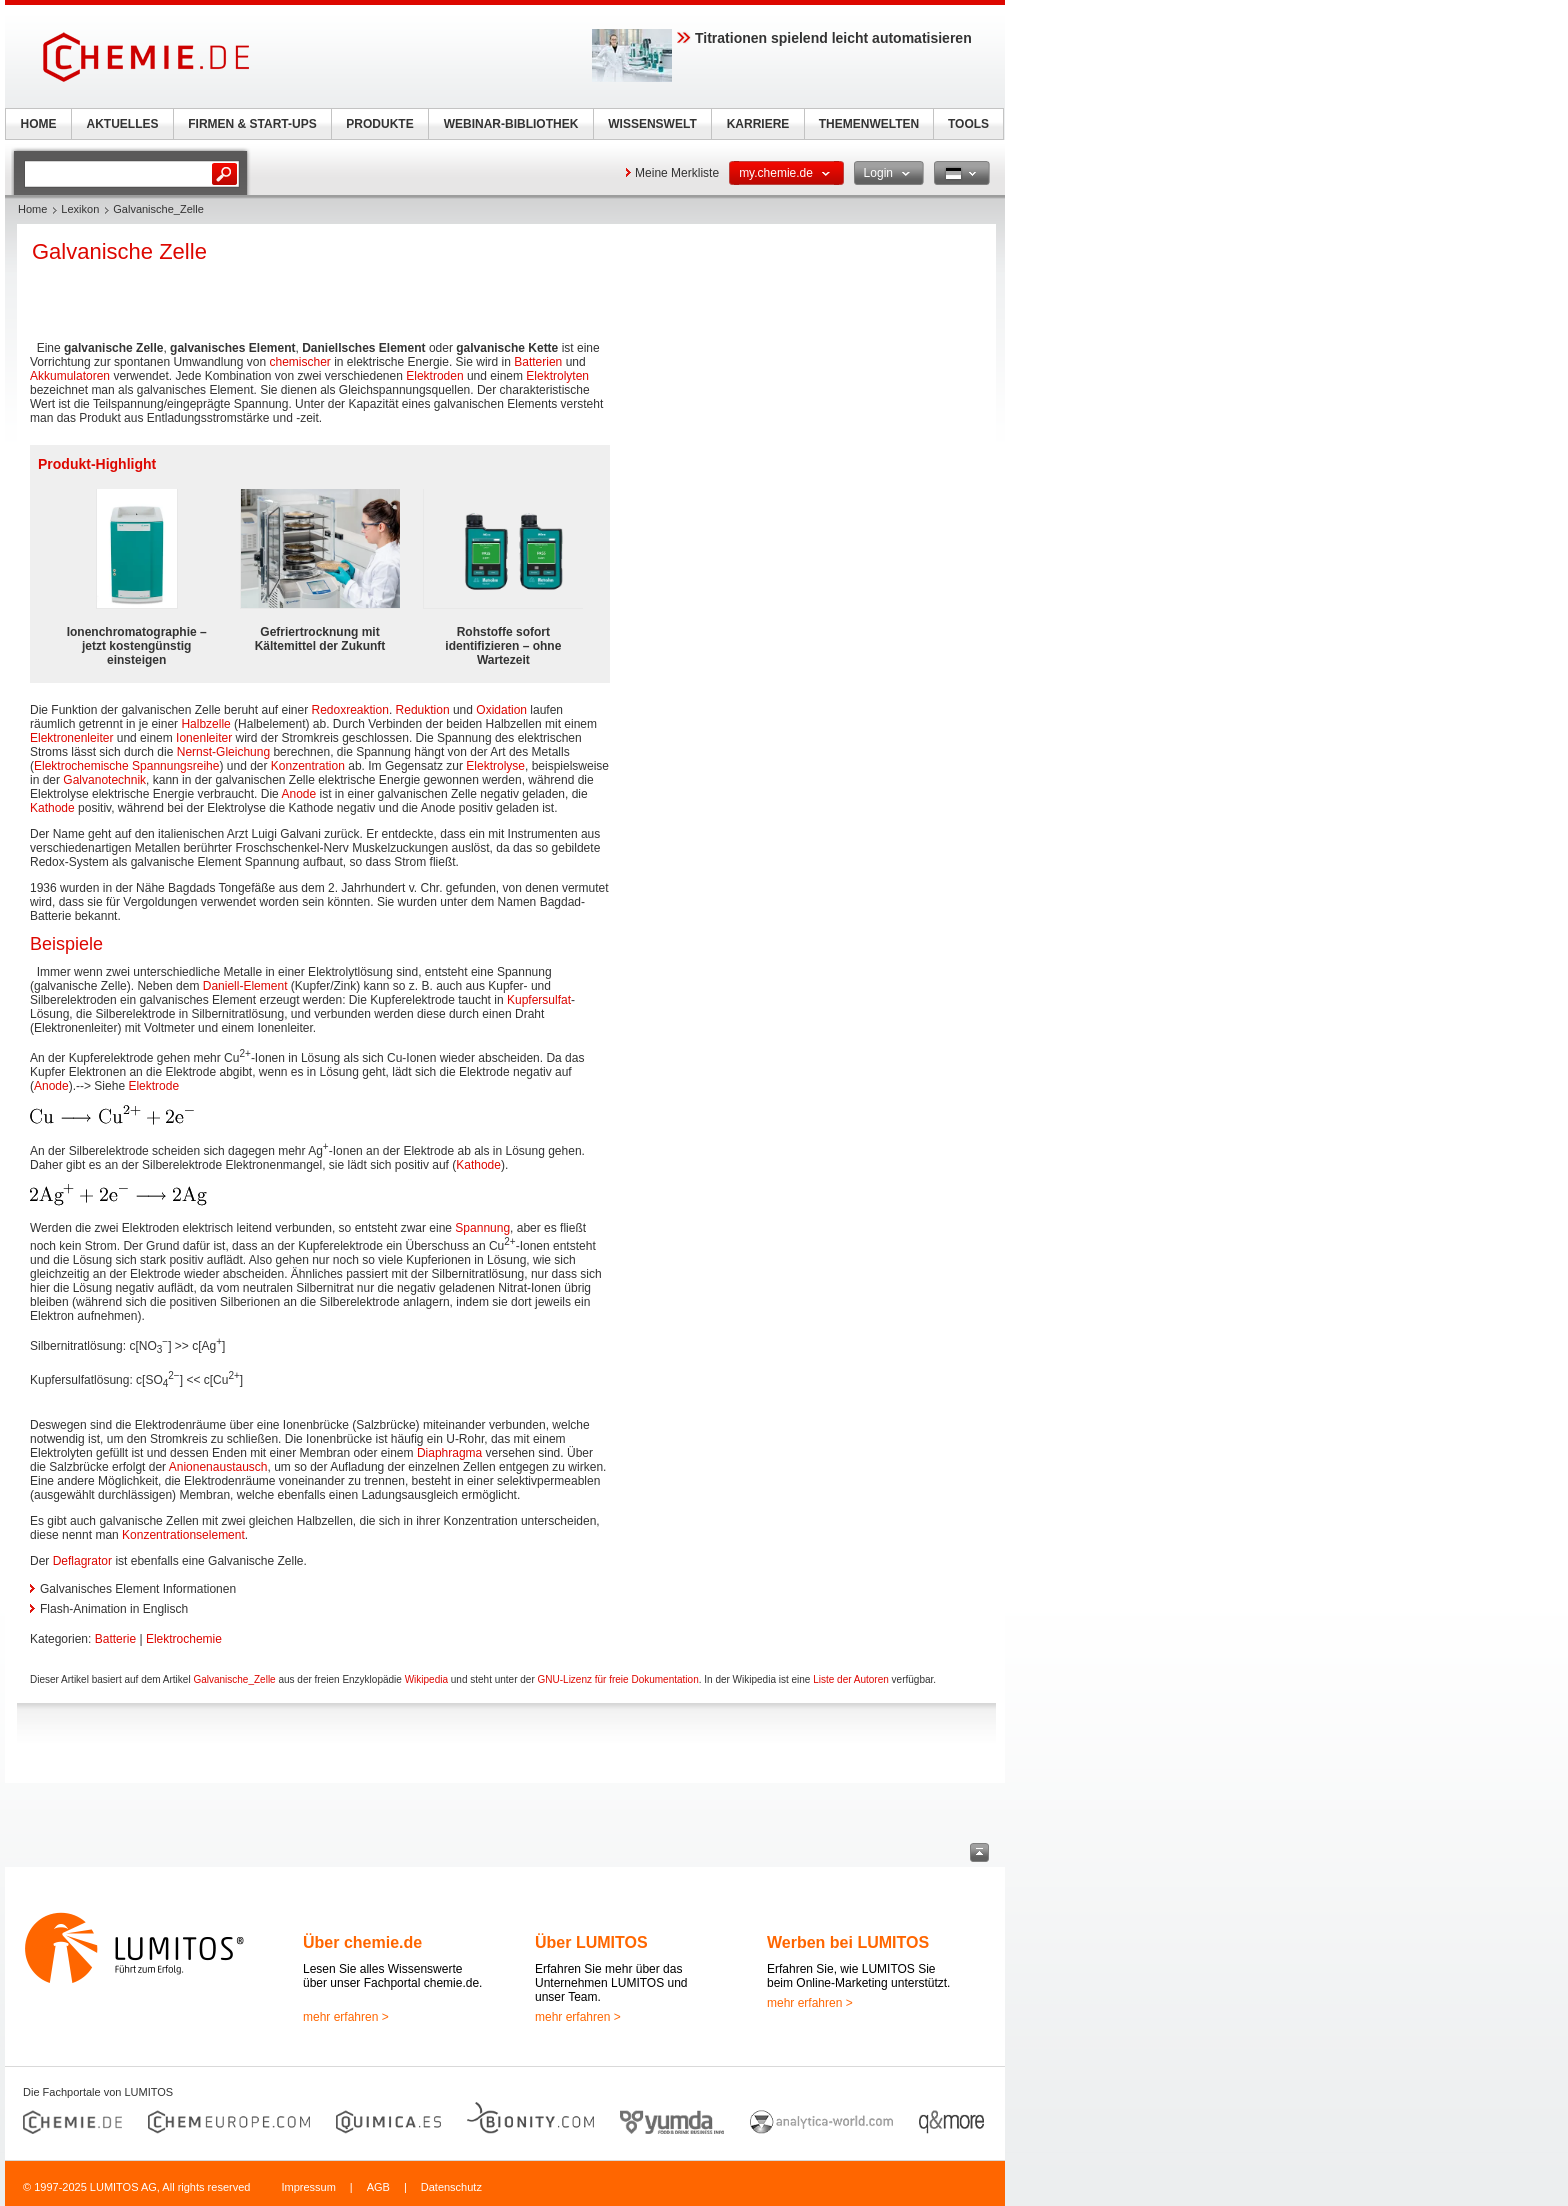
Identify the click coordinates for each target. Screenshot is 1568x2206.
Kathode (52, 808)
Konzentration (308, 766)
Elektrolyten (557, 376)
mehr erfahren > (346, 2017)
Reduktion (423, 710)
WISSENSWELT (652, 124)
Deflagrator (82, 1561)
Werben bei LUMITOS (848, 1942)
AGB (378, 2187)
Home (32, 209)
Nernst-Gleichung (223, 752)
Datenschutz (451, 2187)
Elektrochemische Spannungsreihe (126, 766)
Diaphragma (449, 1453)
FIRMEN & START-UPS (252, 124)
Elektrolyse (495, 766)
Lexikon (80, 209)
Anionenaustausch (218, 1467)
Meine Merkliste (677, 173)
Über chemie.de (362, 1942)
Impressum (308, 2187)
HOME (39, 124)
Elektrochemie (184, 1639)
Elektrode (153, 1086)
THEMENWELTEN (869, 124)
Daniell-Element (245, 986)
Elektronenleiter (71, 738)
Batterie (115, 1639)
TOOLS (968, 124)
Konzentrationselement (183, 1535)
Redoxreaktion (350, 710)
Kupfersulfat (539, 1000)
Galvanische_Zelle (234, 1679)
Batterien (538, 362)
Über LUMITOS (591, 1942)
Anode (298, 794)
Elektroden (434, 376)
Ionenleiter (204, 738)
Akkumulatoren (70, 376)
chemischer (299, 362)
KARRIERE (758, 124)
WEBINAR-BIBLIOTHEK (511, 124)
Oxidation (501, 710)
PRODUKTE (379, 124)
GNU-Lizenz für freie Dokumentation (618, 1679)
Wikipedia (426, 1679)
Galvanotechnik (104, 780)
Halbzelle (205, 724)
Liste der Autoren (851, 1679)
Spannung (482, 1228)
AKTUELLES (123, 124)
